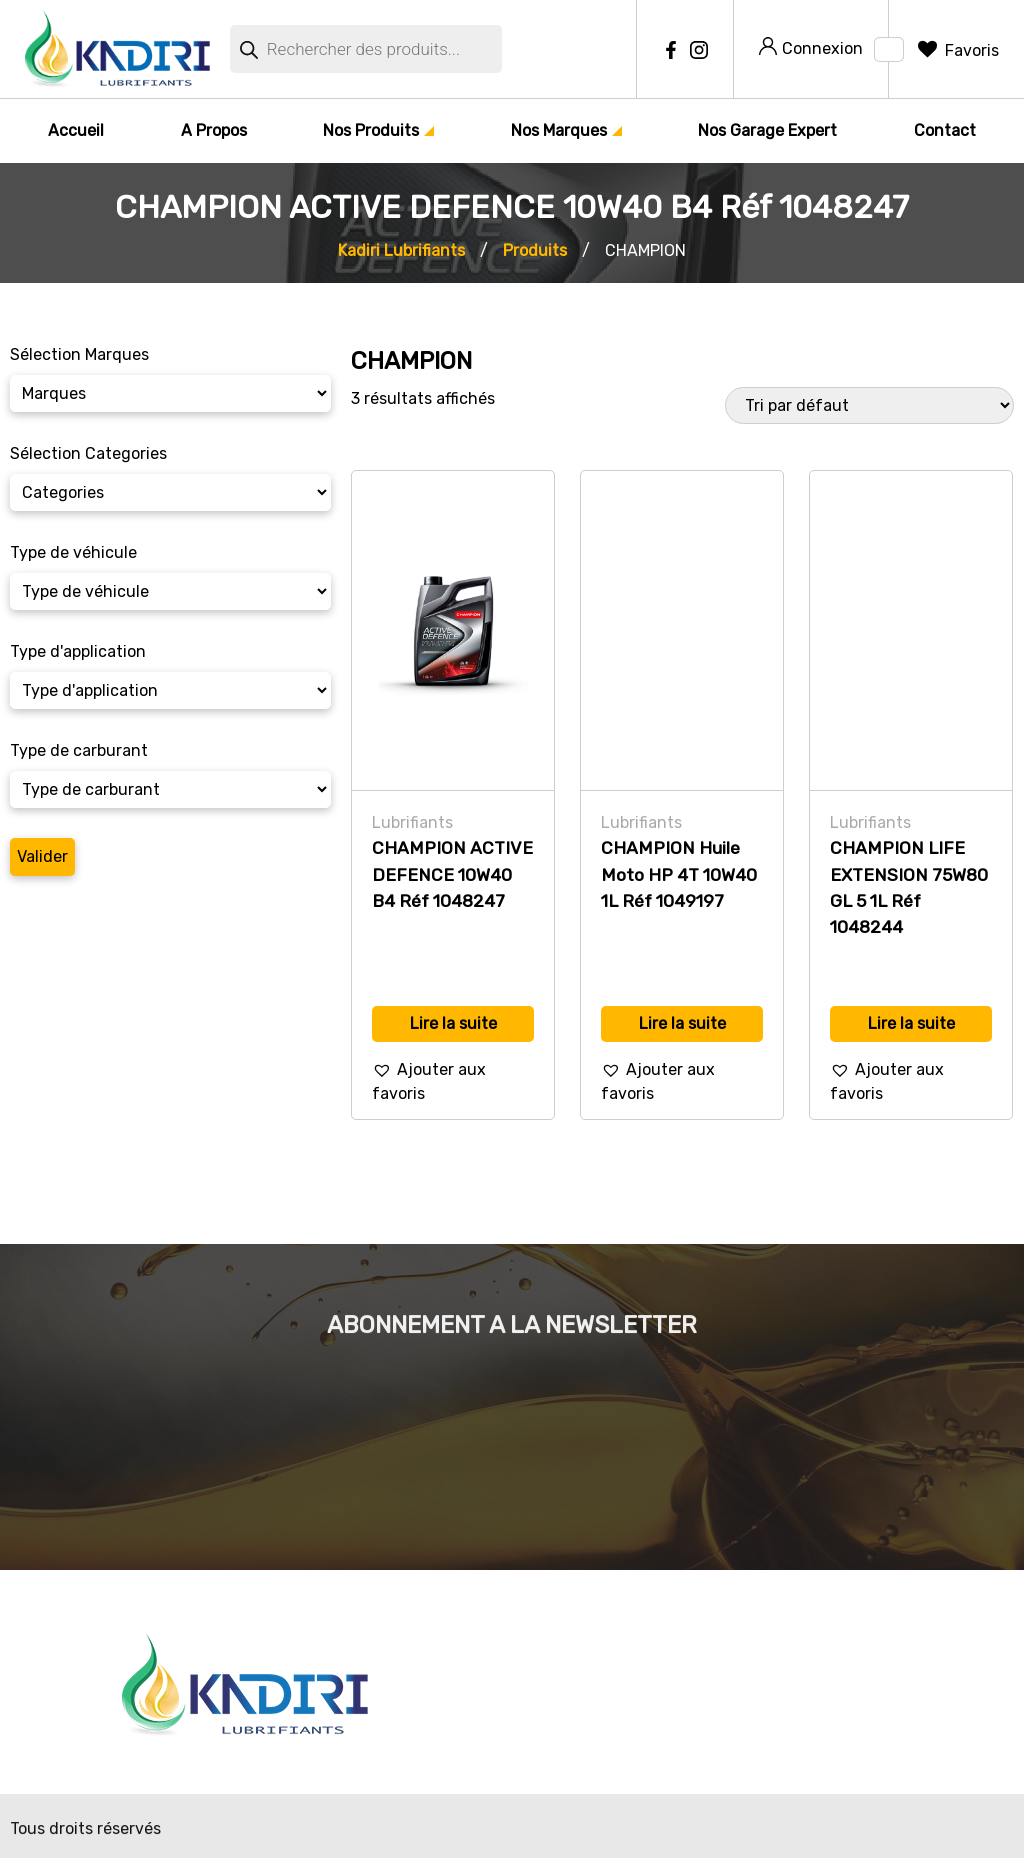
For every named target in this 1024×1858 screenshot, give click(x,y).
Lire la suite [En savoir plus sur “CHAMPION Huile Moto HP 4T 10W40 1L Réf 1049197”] (682, 1023)
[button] (453, 1082)
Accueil (76, 130)
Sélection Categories (88, 453)
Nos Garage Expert (767, 130)
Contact (945, 130)
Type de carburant (79, 750)
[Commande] (869, 405)
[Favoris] (956, 50)
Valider (42, 856)
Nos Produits (371, 130)
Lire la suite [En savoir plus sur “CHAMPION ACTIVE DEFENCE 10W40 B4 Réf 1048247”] (453, 1023)
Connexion (811, 47)
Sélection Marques (79, 354)
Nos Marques (559, 130)
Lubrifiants (412, 822)
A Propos (214, 130)
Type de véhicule (73, 552)
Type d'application (78, 651)
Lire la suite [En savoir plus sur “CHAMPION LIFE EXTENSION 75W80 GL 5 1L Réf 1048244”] (911, 1023)
